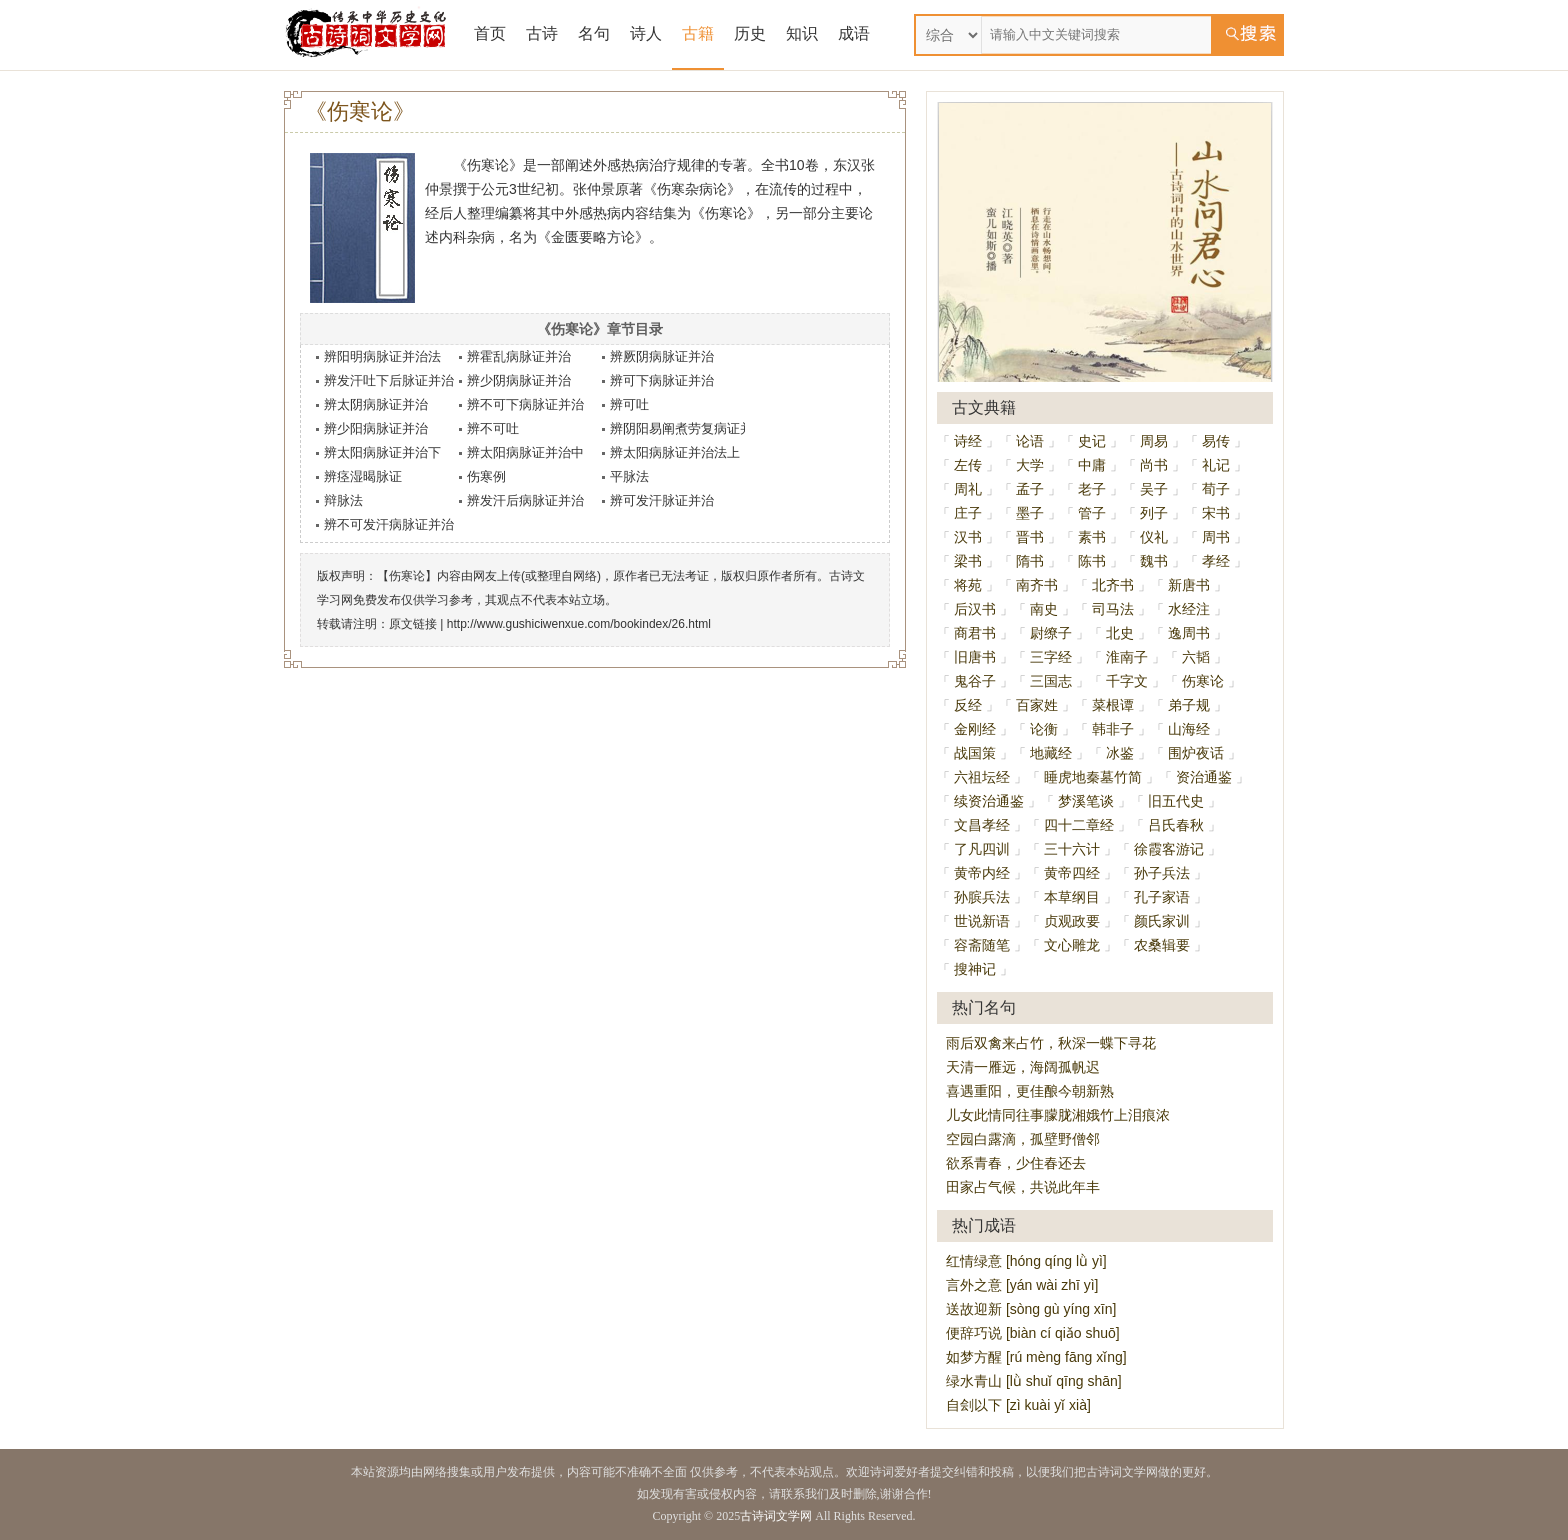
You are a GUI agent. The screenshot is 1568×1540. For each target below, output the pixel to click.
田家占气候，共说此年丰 (1023, 1187)
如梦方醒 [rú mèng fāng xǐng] (1036, 1357)
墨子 (1030, 513)
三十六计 (1072, 849)
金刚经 (975, 729)
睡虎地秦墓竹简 (1093, 777)
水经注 (1189, 609)
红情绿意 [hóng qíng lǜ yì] (1026, 1261)
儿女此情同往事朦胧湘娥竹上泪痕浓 (1058, 1115)
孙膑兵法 (982, 897)
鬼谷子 (975, 681)
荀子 (1216, 489)
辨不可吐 (493, 428)
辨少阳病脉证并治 (376, 428)
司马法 (1113, 609)
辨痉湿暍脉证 (363, 476)
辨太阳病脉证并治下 (382, 452)
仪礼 (1154, 537)
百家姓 (1037, 705)
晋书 (1030, 537)
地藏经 (1051, 753)
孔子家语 (1162, 897)
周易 (1154, 441)
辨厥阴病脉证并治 (662, 356)
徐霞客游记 (1169, 849)
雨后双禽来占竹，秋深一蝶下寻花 (1051, 1043)
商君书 (975, 633)
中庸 (1092, 465)
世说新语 (982, 921)
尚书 (1154, 465)
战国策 (975, 753)
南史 (1044, 609)
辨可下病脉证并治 (662, 380)
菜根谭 (1113, 705)
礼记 (1216, 465)
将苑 (968, 585)
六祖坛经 (982, 777)
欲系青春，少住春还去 (1016, 1163)
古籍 (698, 33)
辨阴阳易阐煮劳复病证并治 (688, 428)
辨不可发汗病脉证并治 (389, 524)
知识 (802, 33)
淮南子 (1127, 657)
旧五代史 (1176, 801)
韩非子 (1113, 729)
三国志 (1051, 681)
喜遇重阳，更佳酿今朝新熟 (1030, 1091)
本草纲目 (1072, 897)
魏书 (1154, 561)
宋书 (1216, 513)
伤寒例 (486, 476)
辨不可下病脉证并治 (525, 404)
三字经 (1051, 657)
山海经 (1189, 729)
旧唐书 (975, 657)
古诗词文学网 (776, 1516)
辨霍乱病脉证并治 (519, 356)
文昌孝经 (982, 825)
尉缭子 (1051, 633)
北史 (1120, 633)
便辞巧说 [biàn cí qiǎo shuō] (1033, 1333)
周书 (1216, 537)
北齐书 (1113, 585)
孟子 (1030, 489)
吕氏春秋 (1176, 825)
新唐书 (1189, 585)
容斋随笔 (982, 945)
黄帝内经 (982, 873)
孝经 (1216, 561)
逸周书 (1189, 633)
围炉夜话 (1196, 753)
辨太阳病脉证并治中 (525, 452)
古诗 (542, 33)
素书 (1092, 537)
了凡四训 (982, 849)
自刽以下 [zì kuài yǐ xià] (1018, 1405)
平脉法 (629, 476)
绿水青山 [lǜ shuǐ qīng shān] (1034, 1381)
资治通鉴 (1204, 777)
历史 (750, 33)
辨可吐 (629, 404)
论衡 (1044, 729)
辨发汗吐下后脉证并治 (389, 380)
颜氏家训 (1162, 921)
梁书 (968, 561)
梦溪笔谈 (1086, 801)
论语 (1030, 441)
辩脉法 (343, 500)
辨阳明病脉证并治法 (382, 356)
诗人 (646, 33)
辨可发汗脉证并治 (662, 500)
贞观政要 (1072, 921)
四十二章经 (1079, 825)
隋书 (1030, 561)
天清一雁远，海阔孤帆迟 (1023, 1067)
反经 (968, 705)
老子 (1092, 489)
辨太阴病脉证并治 (376, 404)
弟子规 (1189, 705)
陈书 (1092, 561)
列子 (1154, 513)
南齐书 (1037, 585)
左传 (968, 465)
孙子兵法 (1162, 873)
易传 (1216, 441)
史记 (1092, 441)
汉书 (968, 537)
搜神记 (975, 969)
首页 (490, 33)
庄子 (968, 513)
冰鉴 (1120, 753)
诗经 (968, 441)
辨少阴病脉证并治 (519, 380)
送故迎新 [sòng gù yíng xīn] (1031, 1309)
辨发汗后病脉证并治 (525, 500)
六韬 (1196, 657)
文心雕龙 (1072, 945)
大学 (1030, 465)
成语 (854, 33)
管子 (1092, 513)
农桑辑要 (1162, 945)
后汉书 (975, 609)
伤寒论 (1203, 681)
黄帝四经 (1072, 873)
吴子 (1154, 489)
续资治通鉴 (989, 801)
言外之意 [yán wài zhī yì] (1022, 1285)
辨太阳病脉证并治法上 (675, 452)
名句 (594, 33)
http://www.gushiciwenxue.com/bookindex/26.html (579, 624)
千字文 (1127, 681)
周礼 (968, 489)
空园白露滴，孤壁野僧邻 (1023, 1139)
